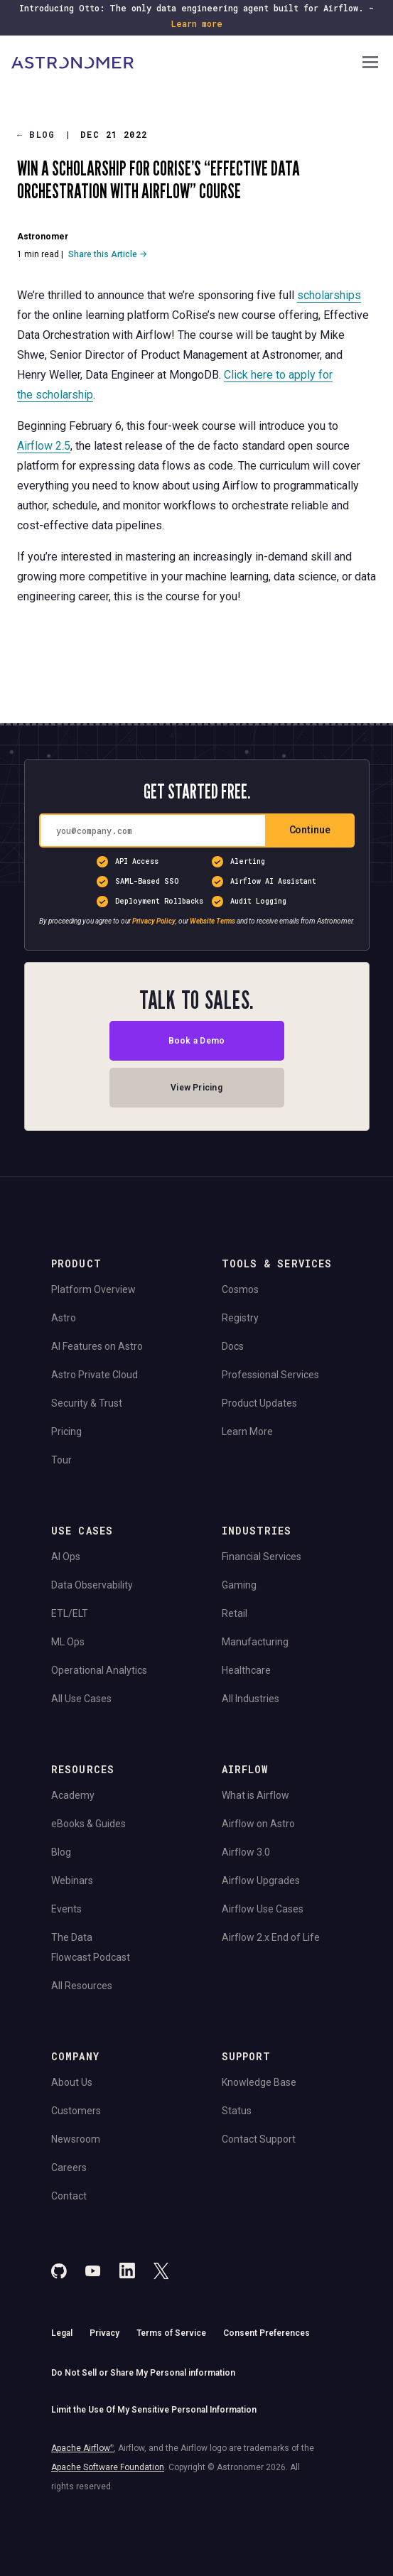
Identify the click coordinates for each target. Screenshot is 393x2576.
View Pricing (196, 1088)
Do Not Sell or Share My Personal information (143, 2373)
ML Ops (68, 1641)
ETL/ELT (69, 1613)
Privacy (104, 2333)
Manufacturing (255, 1641)
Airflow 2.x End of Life (271, 1937)
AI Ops (65, 1556)
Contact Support (259, 2139)
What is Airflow (255, 1795)
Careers (69, 2167)
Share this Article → (107, 254)
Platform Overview (93, 1289)
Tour (61, 1460)
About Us (71, 2082)
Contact (69, 2196)
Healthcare (246, 1670)
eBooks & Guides (88, 1823)
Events (66, 1909)
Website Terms (212, 921)
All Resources (81, 1985)
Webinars (72, 1880)
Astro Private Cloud (94, 1374)
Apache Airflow (82, 2448)
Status (237, 2110)
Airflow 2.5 (43, 446)
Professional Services (270, 1374)
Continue (309, 829)
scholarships (329, 295)
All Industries (250, 1698)
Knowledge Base (259, 2082)
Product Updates (259, 1403)
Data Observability (92, 1585)
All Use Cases (81, 1698)
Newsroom (75, 2139)
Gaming (239, 1585)
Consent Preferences (266, 2333)
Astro (63, 1318)
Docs (233, 1346)
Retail (234, 1613)
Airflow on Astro (258, 1823)
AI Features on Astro (97, 1346)
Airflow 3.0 (246, 1852)
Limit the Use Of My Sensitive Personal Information (154, 2410)
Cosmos (240, 1289)
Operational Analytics (99, 1670)
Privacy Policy (154, 921)
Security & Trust (86, 1403)
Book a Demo (196, 1041)
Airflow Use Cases (262, 1909)
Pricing (66, 1431)
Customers (76, 2110)
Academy (73, 1795)
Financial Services (261, 1556)
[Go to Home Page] (185, 63)
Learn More (247, 1431)
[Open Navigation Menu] (370, 64)
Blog (36, 134)
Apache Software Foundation (107, 2467)
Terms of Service (171, 2333)
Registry (240, 1318)
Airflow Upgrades (261, 1880)
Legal (61, 2333)
